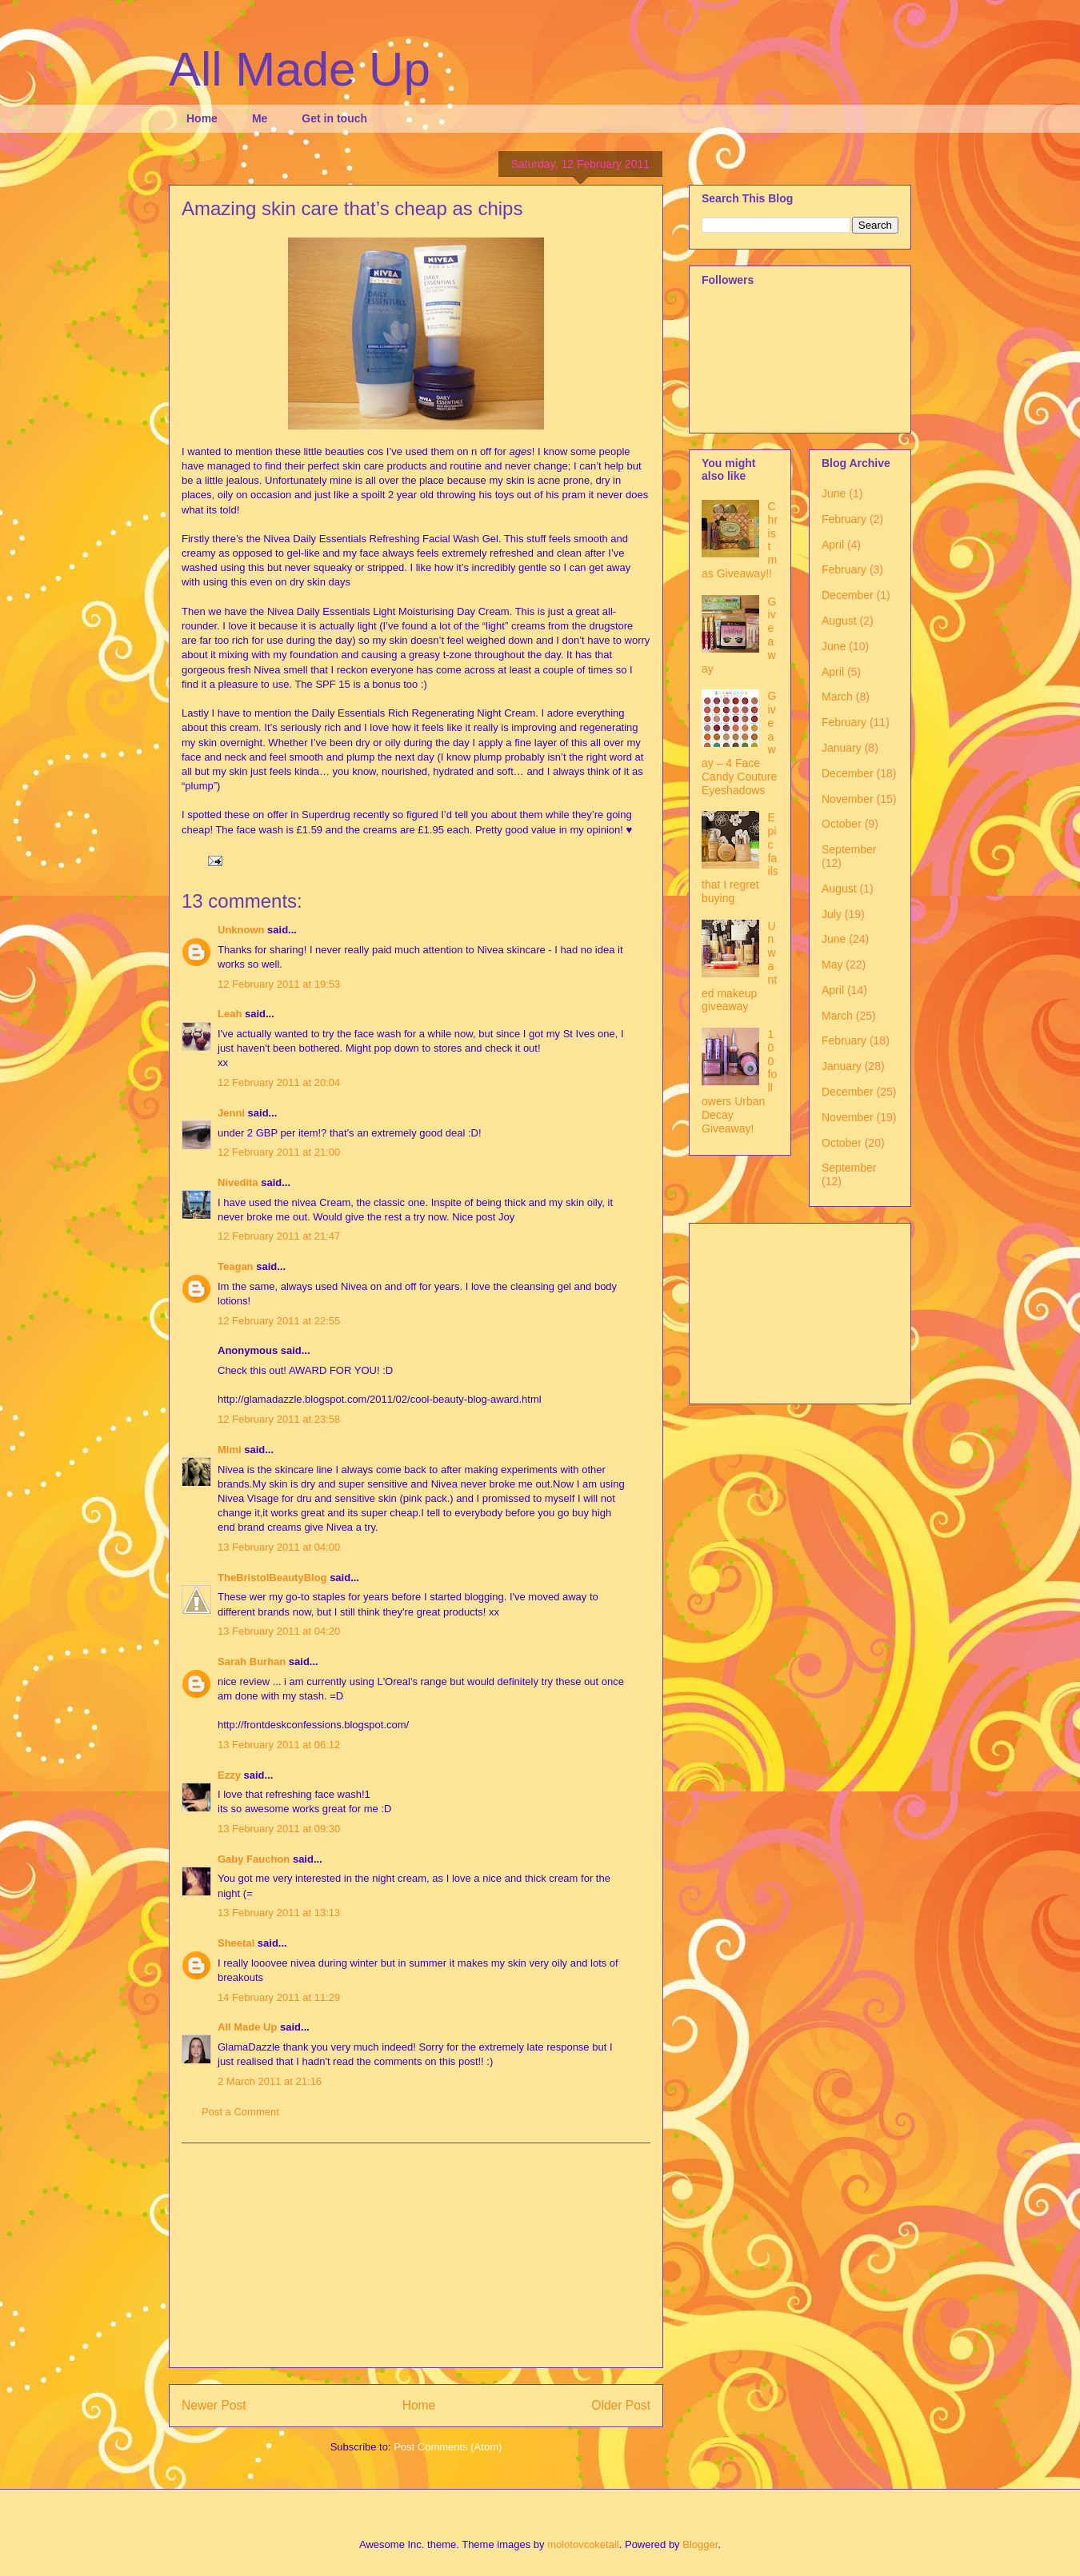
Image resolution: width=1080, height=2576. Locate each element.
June (834, 493)
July (832, 914)
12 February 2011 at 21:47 (279, 1236)
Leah (230, 1014)
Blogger (700, 2544)
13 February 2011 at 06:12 (279, 1745)
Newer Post (214, 2405)
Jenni (231, 1113)
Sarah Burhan (252, 1661)
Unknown (241, 930)
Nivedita (238, 1182)
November (848, 799)
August (839, 620)
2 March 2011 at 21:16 (270, 2081)
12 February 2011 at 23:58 (279, 1419)
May (832, 964)
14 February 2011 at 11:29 (279, 1997)
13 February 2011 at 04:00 (279, 1547)
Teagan (236, 1266)
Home (202, 118)
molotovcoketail (583, 2544)
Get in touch (334, 118)
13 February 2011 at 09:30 (279, 1829)
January (842, 747)
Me (259, 118)
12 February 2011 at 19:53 (279, 984)
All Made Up (299, 69)
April (833, 544)
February (844, 519)
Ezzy (229, 1775)
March (837, 696)
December (848, 595)
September (849, 849)
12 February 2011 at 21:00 (279, 1152)
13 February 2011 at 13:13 (279, 1913)
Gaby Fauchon (254, 1859)
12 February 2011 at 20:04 (279, 1082)
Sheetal (236, 1943)
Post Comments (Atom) (448, 2447)
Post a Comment (240, 2112)
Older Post (620, 2405)
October (842, 823)
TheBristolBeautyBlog (272, 1578)
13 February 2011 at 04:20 (279, 1631)
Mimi (230, 1450)
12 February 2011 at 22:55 (279, 1321)
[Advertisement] (416, 2255)
